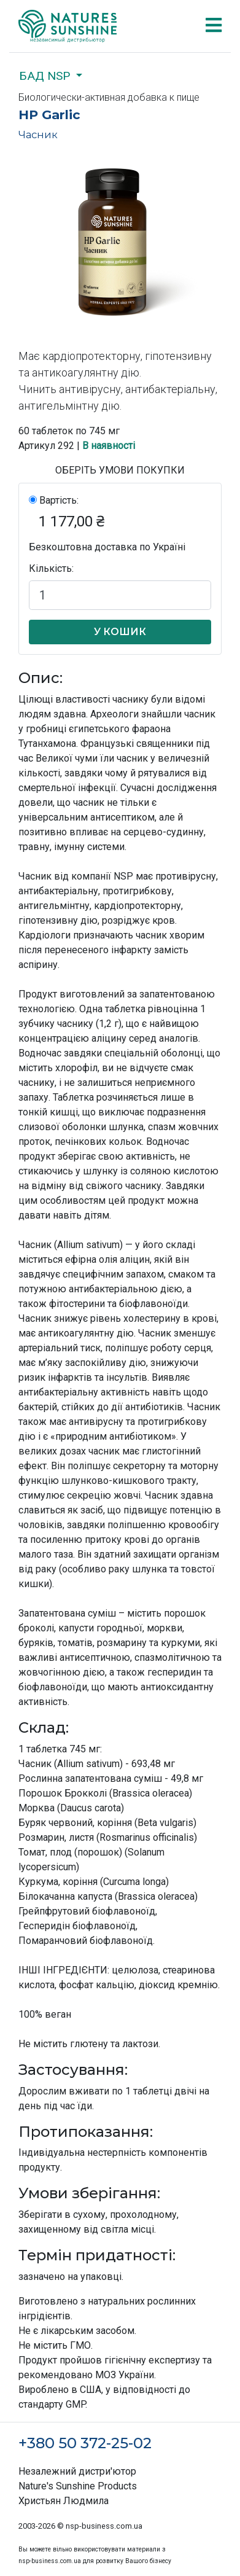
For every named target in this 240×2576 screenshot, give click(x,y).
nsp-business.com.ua (104, 2526)
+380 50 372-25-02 (85, 2443)
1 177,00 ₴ (71, 521)
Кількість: (51, 568)
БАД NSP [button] (46, 76)
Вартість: (59, 500)
